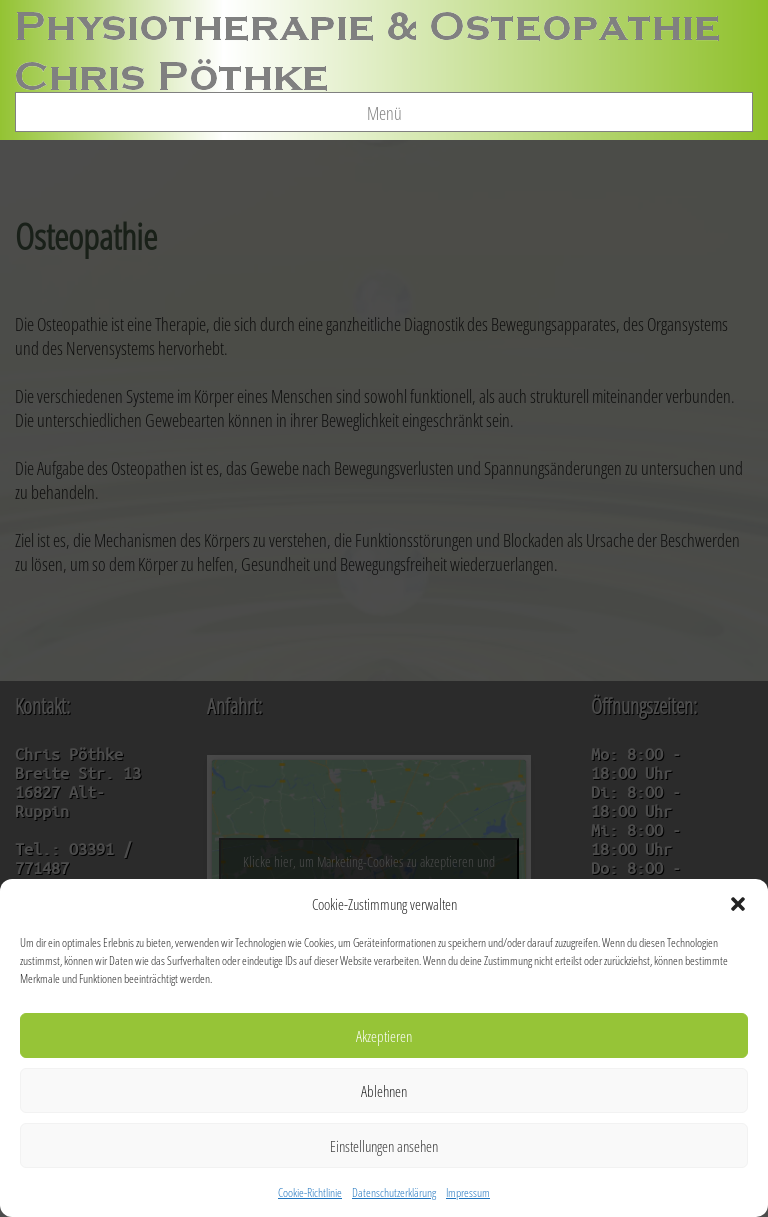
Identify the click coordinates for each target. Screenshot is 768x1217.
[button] (738, 904)
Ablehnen (384, 1091)
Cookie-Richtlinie (310, 1192)
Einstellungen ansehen (384, 1146)
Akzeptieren (384, 1036)
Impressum (468, 1192)
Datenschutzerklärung (394, 1192)
